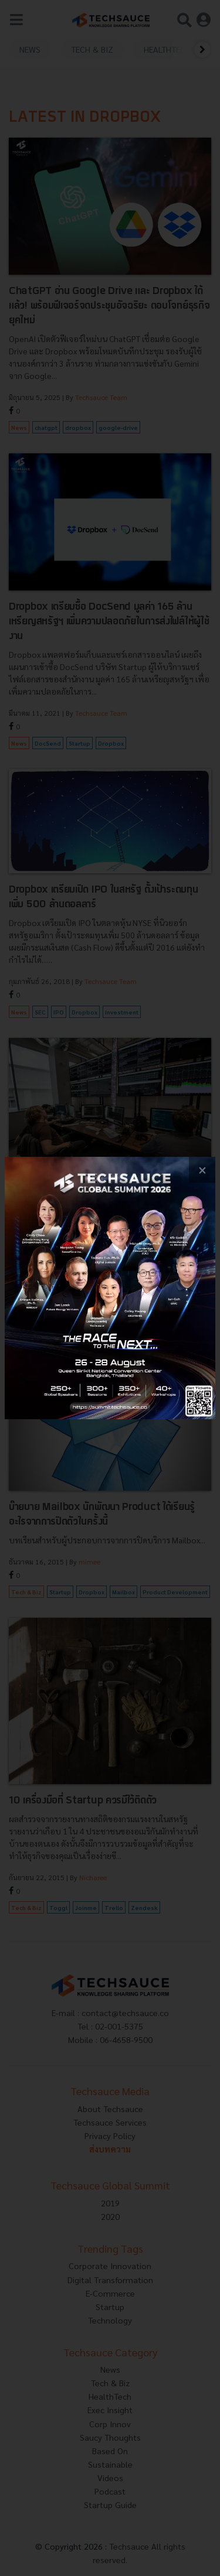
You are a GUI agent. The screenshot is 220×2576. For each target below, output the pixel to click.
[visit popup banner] (110, 1288)
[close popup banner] (202, 1170)
